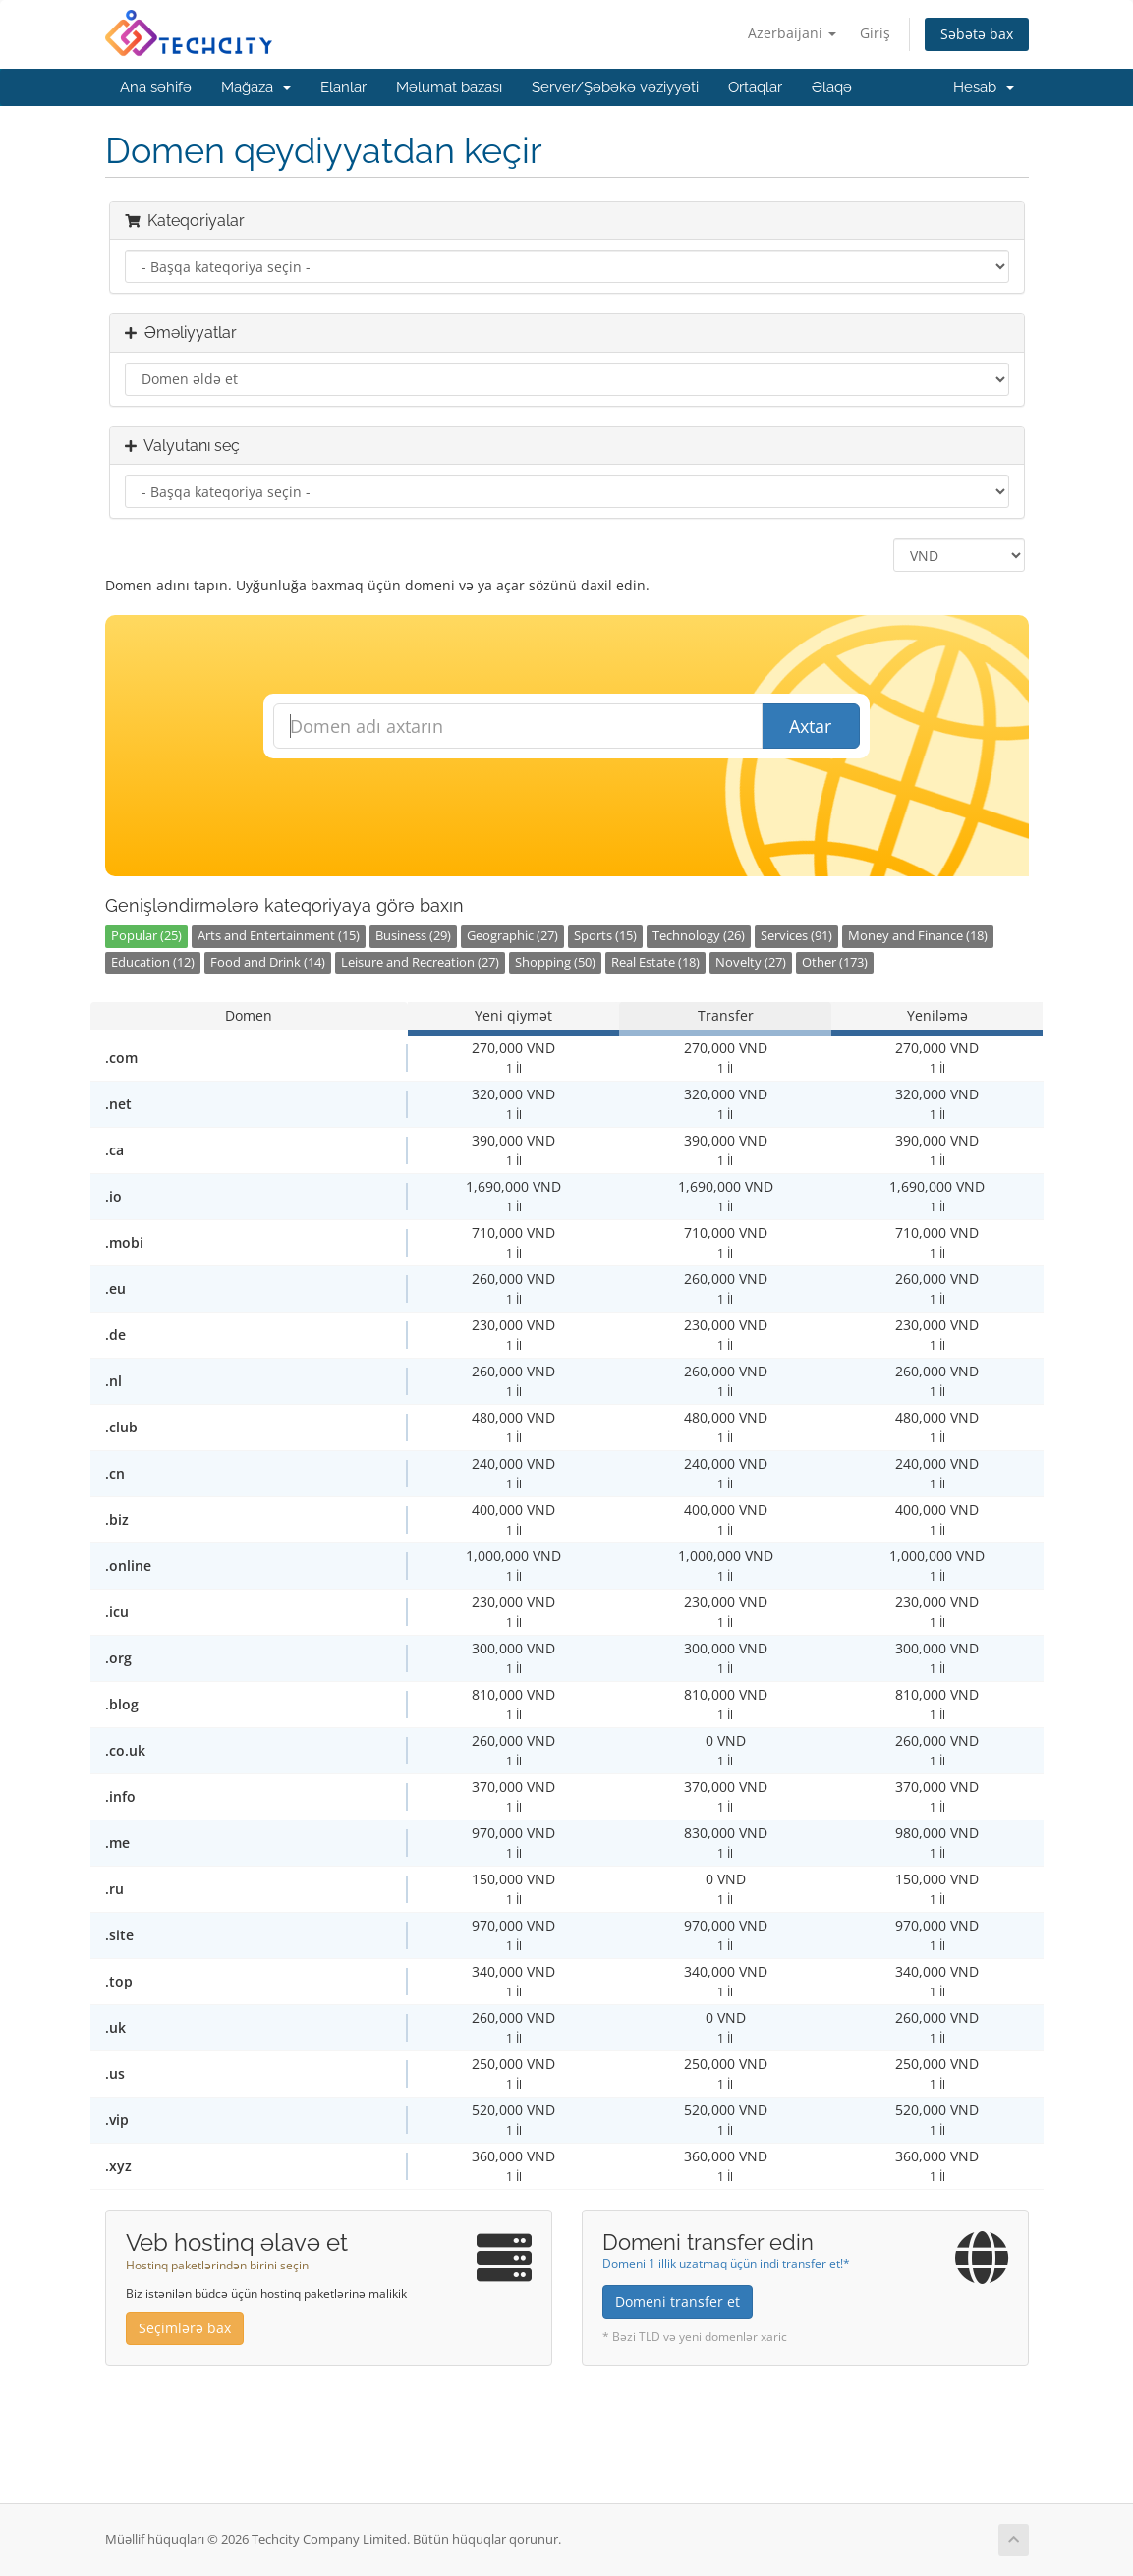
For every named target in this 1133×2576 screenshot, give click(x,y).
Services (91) (796, 935)
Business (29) (413, 935)
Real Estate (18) (655, 962)
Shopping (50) (555, 962)
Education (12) (153, 962)
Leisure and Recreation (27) (420, 962)
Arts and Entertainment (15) (279, 935)
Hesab (983, 87)
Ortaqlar (755, 87)
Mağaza (256, 87)
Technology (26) (698, 935)
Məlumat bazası (449, 87)
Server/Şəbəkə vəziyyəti (615, 87)
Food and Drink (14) (267, 962)
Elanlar (343, 87)
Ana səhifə (156, 87)
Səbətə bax (976, 34)
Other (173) (835, 962)
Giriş (875, 33)
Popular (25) (146, 935)
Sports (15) (605, 935)
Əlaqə (832, 87)
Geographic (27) (512, 935)
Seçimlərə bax (185, 2328)
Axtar (810, 726)
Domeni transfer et (677, 2301)
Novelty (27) (750, 962)
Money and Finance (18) (918, 935)
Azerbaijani (792, 33)
